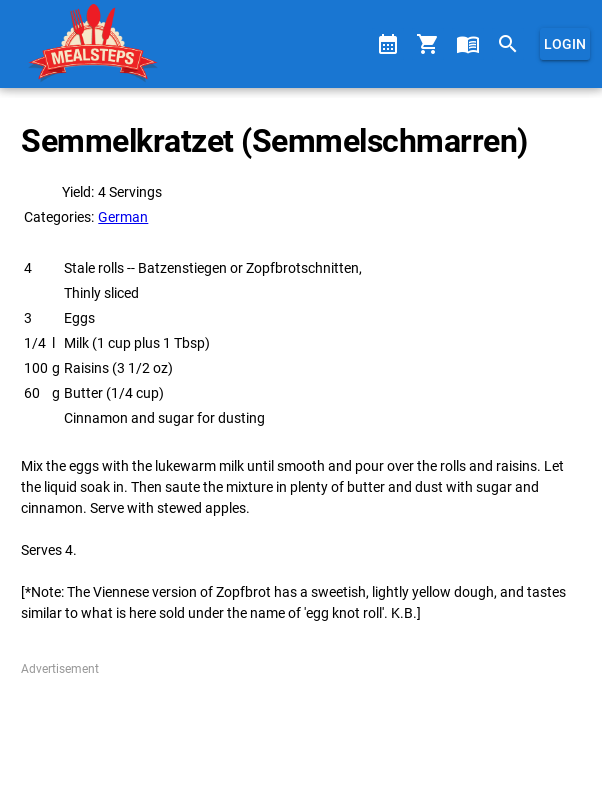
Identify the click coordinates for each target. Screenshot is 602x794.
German (123, 217)
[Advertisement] (300, 728)
